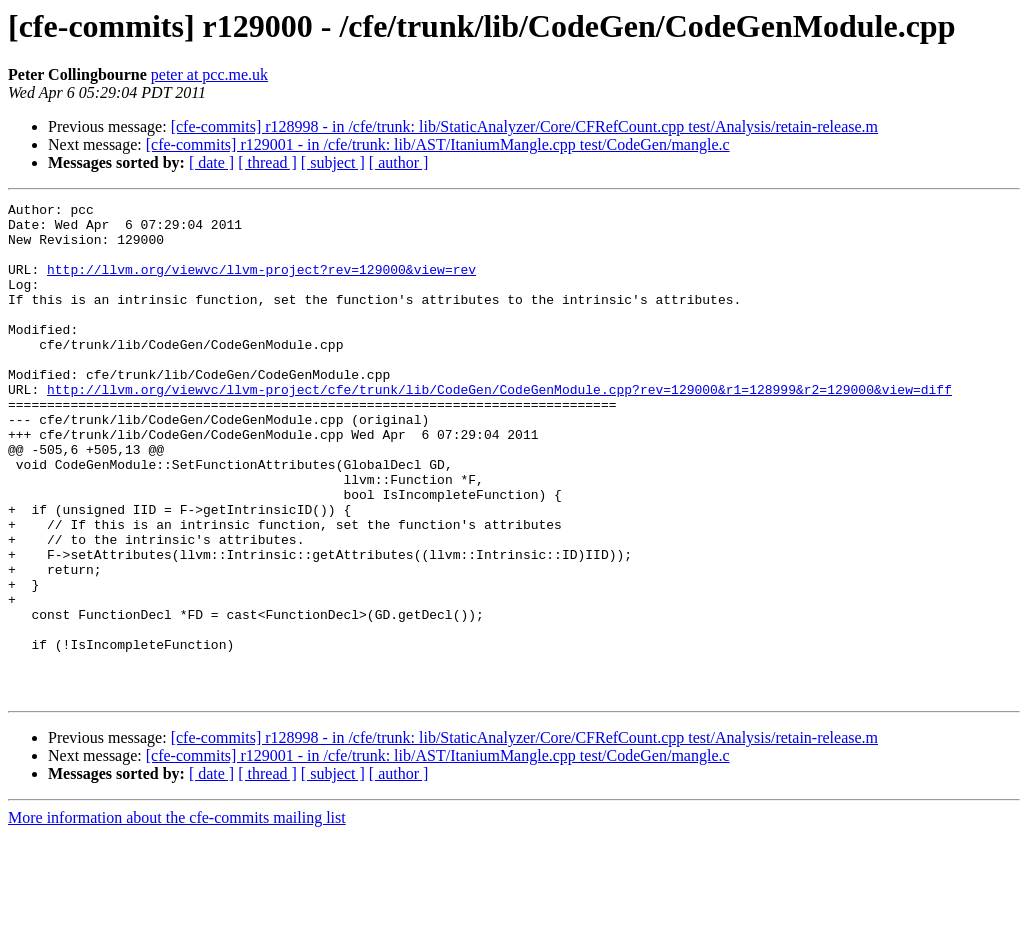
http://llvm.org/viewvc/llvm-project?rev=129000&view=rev (261, 284)
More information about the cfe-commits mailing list (177, 916)
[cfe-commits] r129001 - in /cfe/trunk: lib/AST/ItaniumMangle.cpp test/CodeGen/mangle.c (438, 144)
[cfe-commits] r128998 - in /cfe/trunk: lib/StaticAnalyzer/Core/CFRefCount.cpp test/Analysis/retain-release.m (524, 126)
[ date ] (211, 162)
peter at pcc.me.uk (209, 74)
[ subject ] (333, 162)
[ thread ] (267, 162)
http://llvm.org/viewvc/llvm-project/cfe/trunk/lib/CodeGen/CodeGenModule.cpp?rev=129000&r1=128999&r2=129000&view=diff (499, 428)
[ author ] (399, 162)
